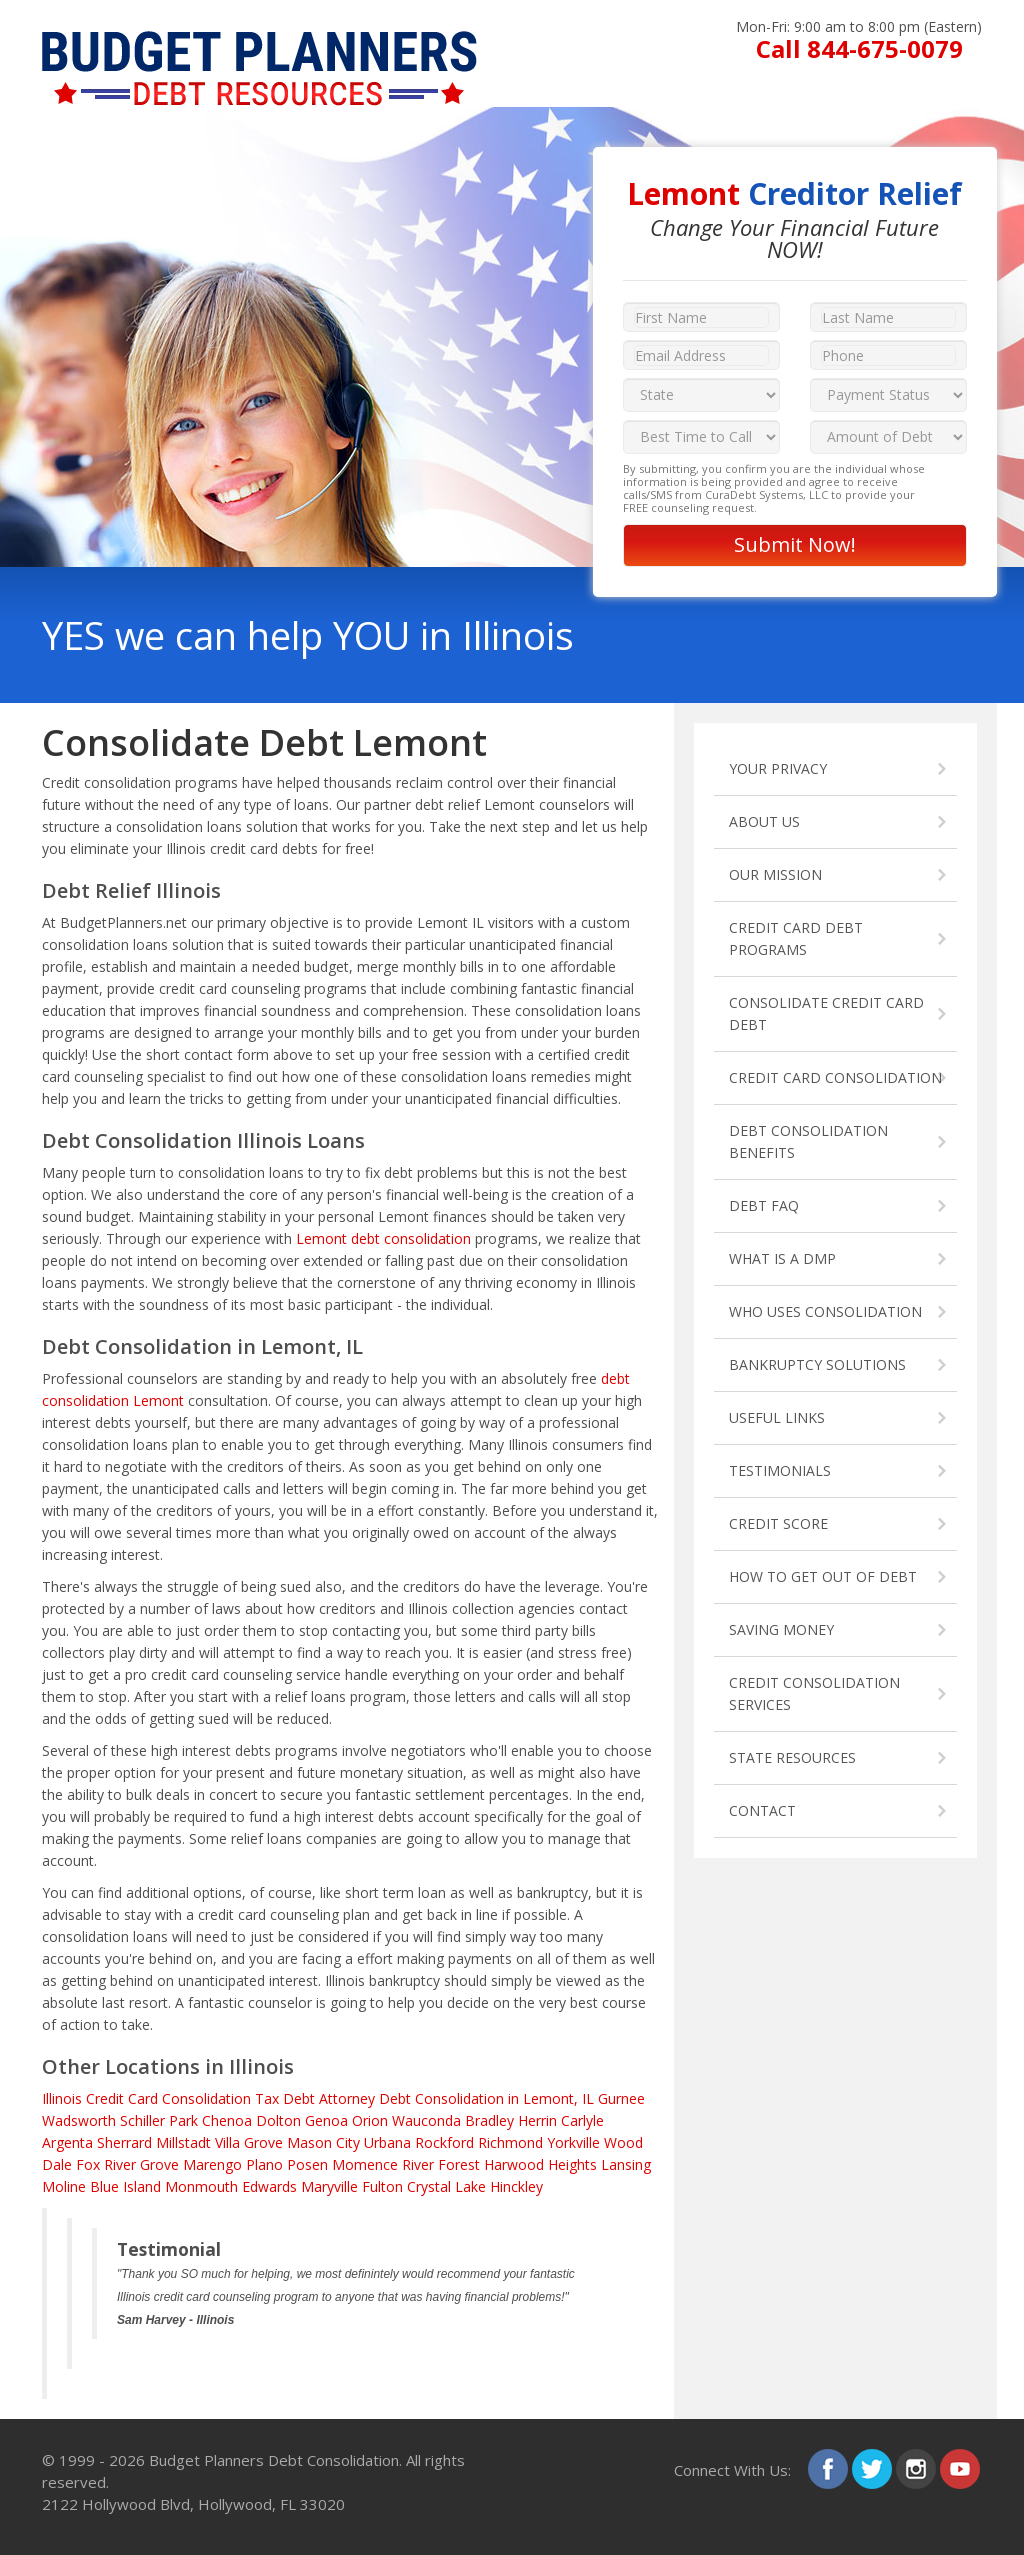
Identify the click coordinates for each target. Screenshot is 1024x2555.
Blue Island (125, 2186)
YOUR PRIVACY (778, 768)
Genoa (326, 2120)
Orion (370, 2120)
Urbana (387, 2142)
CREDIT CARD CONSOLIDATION (835, 1077)
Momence (365, 2164)
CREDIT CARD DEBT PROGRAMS (796, 938)
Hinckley (516, 2186)
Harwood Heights (540, 2164)
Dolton (278, 2120)
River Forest (441, 2164)
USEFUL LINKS (777, 1417)
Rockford (444, 2142)
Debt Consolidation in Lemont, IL (486, 2098)
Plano (264, 2164)
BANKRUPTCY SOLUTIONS (817, 1364)
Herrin (537, 2120)
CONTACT (762, 1810)
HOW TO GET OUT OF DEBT (823, 1576)
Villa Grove (249, 2142)
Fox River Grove (127, 2164)
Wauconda (426, 2120)
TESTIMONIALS (780, 1470)
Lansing (626, 2164)
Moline (64, 2186)
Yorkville (573, 2142)
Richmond (510, 2142)
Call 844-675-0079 (859, 48)
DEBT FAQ (764, 1205)
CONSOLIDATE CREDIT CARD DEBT (826, 1013)
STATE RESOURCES (792, 1757)
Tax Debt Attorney (315, 2098)
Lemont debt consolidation (383, 1238)
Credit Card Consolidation (168, 2098)
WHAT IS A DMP (782, 1258)
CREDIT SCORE (778, 1523)
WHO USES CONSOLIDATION (825, 1311)
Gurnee (621, 2098)
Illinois (62, 2098)
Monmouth (201, 2186)
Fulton (382, 2186)
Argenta (67, 2142)
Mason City (323, 2142)
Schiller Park (159, 2120)
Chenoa (227, 2120)
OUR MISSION (775, 874)
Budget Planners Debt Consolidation (274, 2460)
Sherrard (124, 2142)
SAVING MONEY (781, 1629)
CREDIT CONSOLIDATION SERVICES (814, 1693)
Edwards (269, 2186)
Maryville (329, 2186)
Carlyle (582, 2120)
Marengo (212, 2164)
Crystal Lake (446, 2186)
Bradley (489, 2120)
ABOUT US (764, 821)
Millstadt (183, 2142)
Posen (307, 2164)
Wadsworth (79, 2120)
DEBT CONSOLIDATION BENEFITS (808, 1141)
